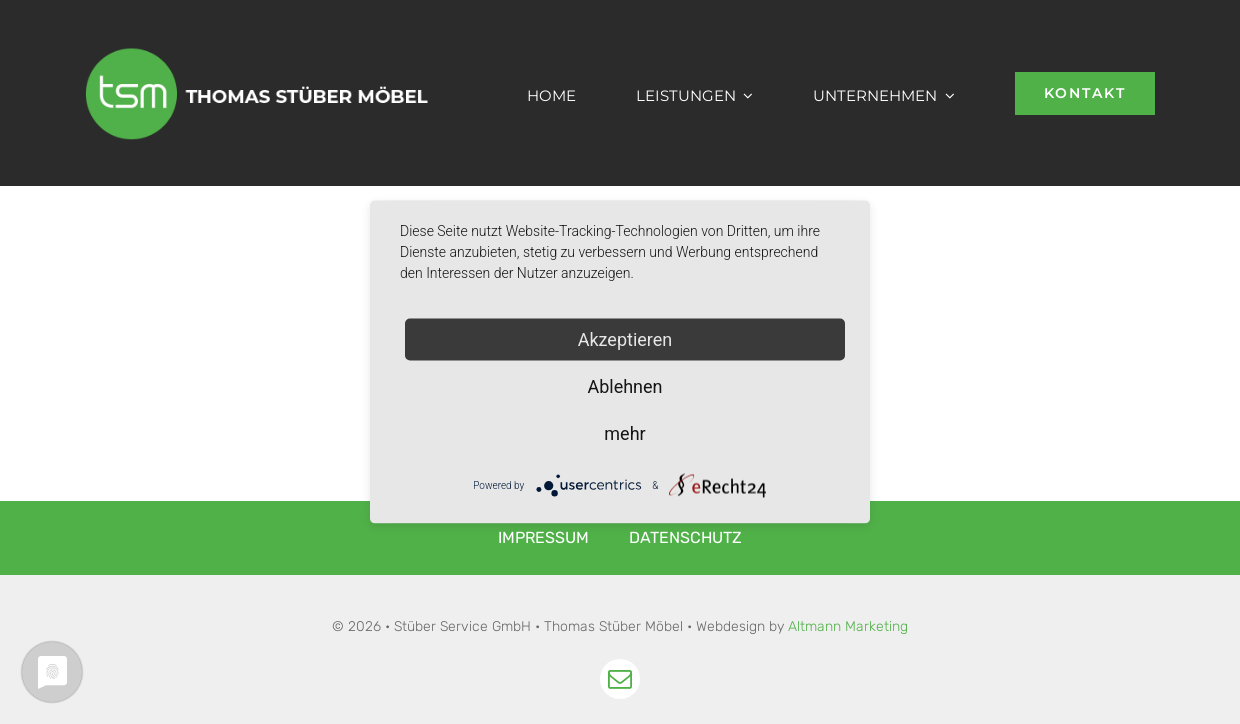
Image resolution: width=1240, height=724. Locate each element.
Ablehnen (624, 386)
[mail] (620, 679)
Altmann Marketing (848, 626)
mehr (624, 433)
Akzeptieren (625, 339)
